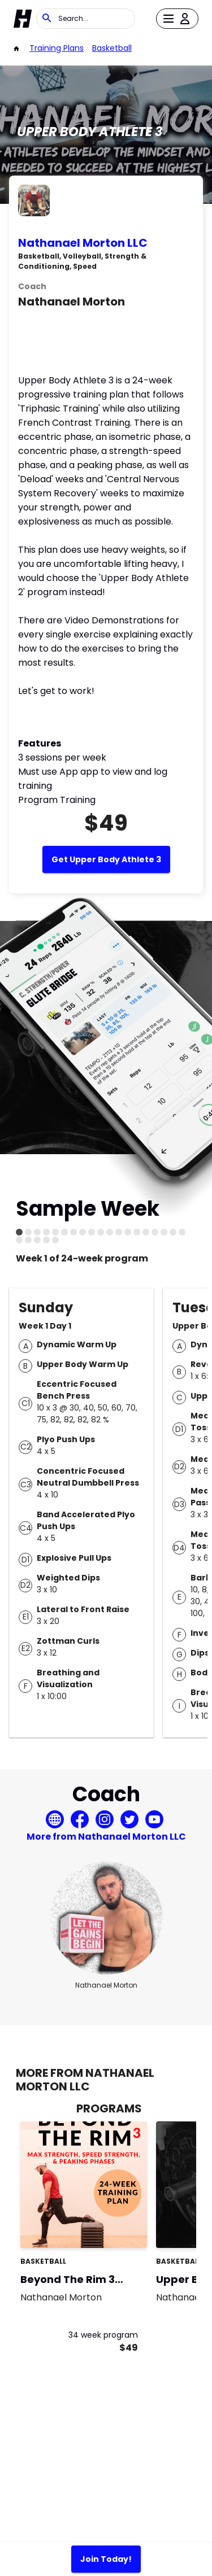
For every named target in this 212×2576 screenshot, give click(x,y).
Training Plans (56, 48)
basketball (112, 48)
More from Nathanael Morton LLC (106, 1836)
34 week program (103, 2335)
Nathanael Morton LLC (83, 243)
